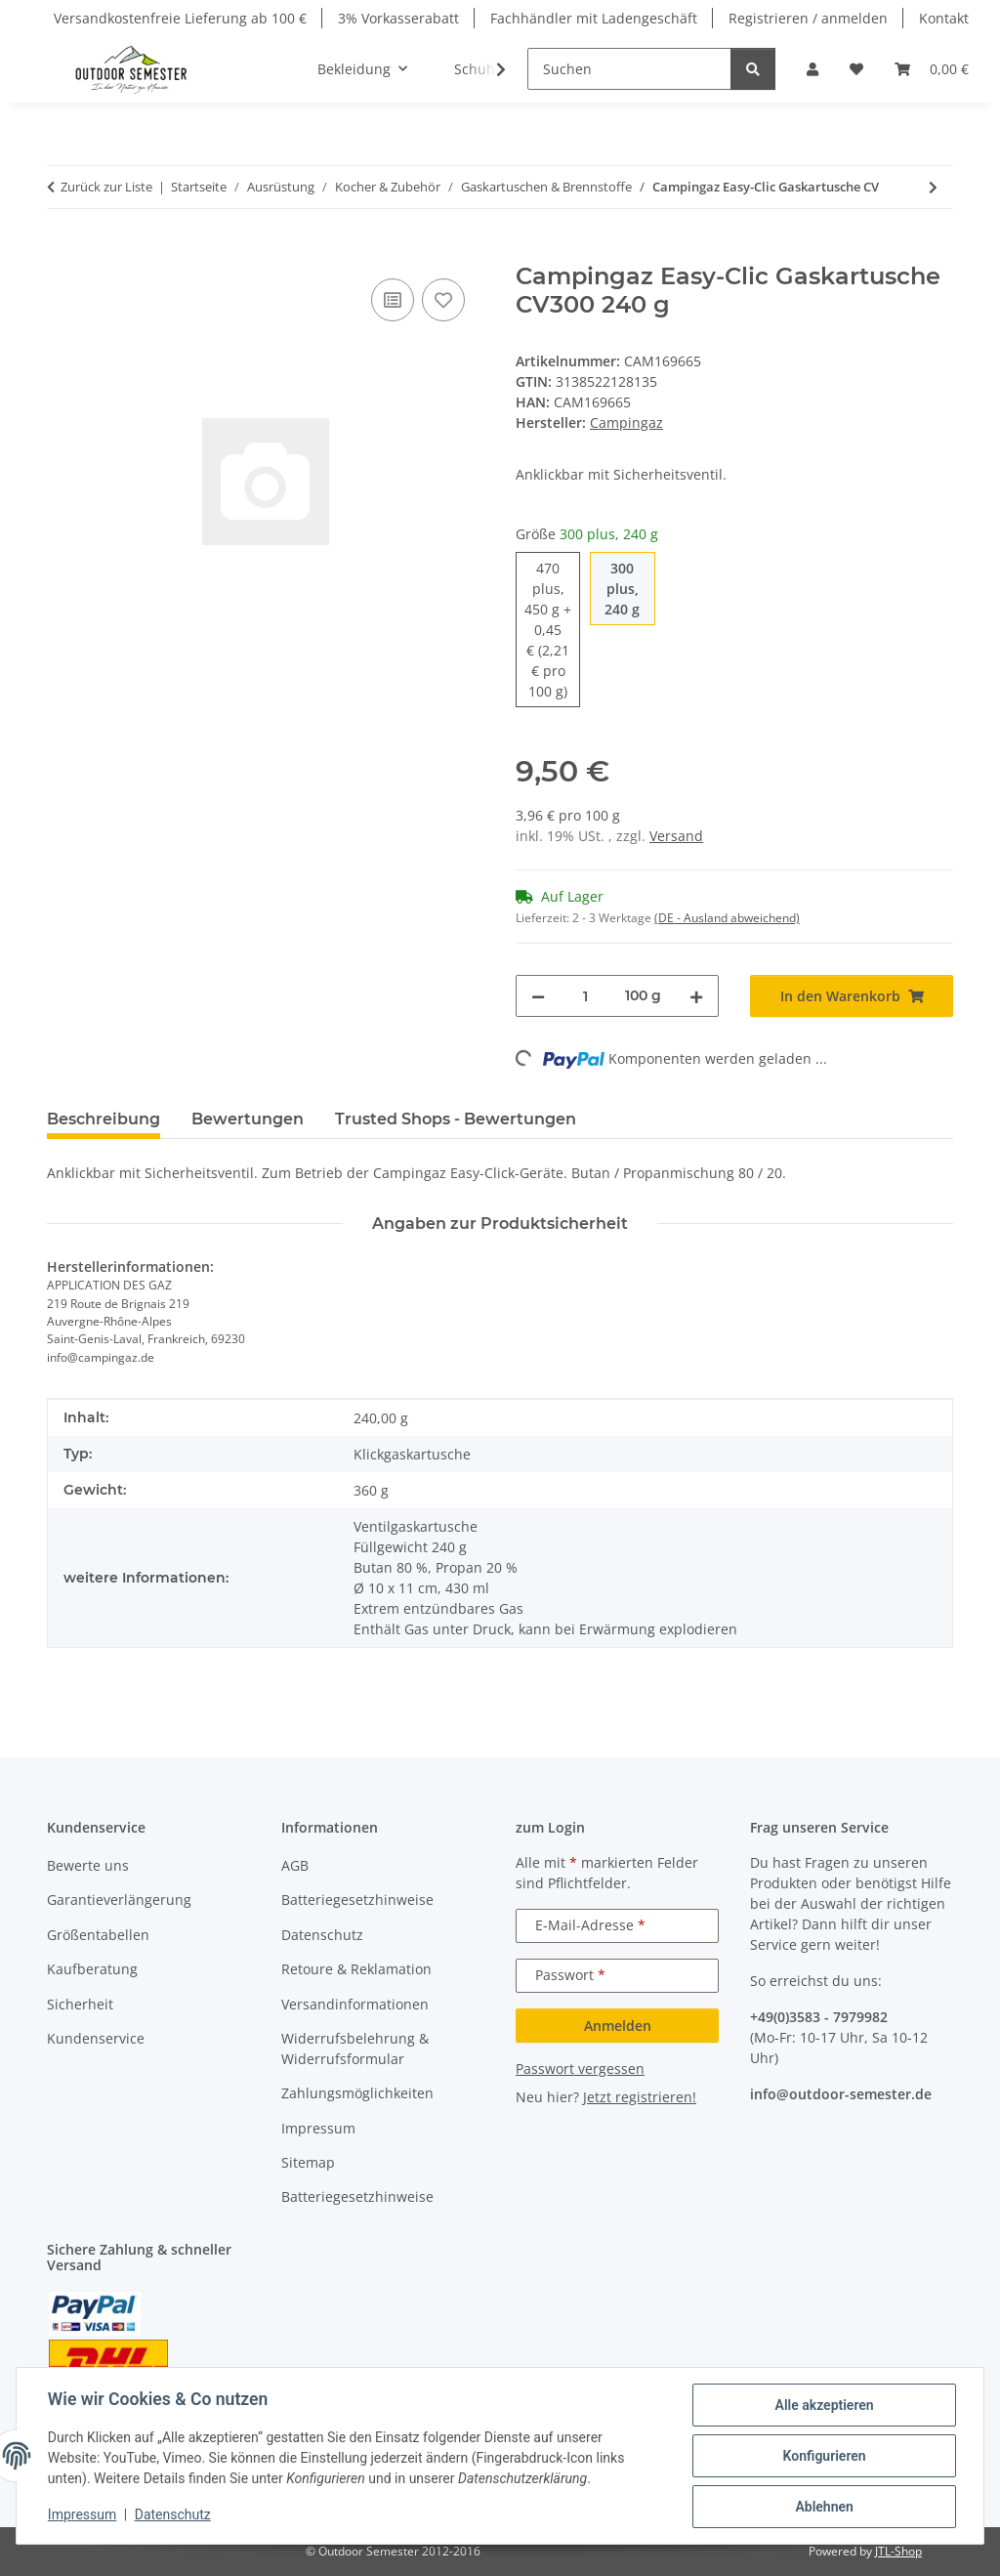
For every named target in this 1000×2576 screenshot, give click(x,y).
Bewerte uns (88, 1865)
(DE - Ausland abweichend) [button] (727, 917)
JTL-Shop (898, 2551)
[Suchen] (629, 69)
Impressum (82, 2515)
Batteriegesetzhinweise (357, 1899)
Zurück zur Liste (106, 186)
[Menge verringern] (538, 996)
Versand (676, 835)
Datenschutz (173, 2515)
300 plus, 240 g (629, 588)
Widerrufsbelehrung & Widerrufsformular (355, 2048)
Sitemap (308, 2162)
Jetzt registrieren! (639, 2097)
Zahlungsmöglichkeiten (357, 2093)
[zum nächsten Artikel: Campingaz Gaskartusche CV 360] (933, 187)
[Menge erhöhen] (696, 996)
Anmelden (617, 2025)
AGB (295, 1865)
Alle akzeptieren (823, 2405)
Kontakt (944, 18)
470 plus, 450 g (552, 629)
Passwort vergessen (580, 2068)
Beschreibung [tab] (103, 1119)
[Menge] (585, 996)
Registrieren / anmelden (808, 18)
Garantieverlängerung (119, 1899)
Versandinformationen (355, 2004)
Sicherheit (80, 2004)
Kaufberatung (92, 1969)
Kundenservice (96, 2038)
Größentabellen (98, 1934)
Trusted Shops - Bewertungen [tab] (455, 1119)
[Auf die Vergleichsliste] (392, 299)
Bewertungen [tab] (247, 1119)
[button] (812, 69)
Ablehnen (824, 2506)
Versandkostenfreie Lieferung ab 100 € (180, 18)
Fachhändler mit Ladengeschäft (593, 18)
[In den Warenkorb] (62, 252)
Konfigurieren (823, 2456)
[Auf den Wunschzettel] (443, 299)
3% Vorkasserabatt (398, 18)
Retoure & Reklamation (356, 1969)
